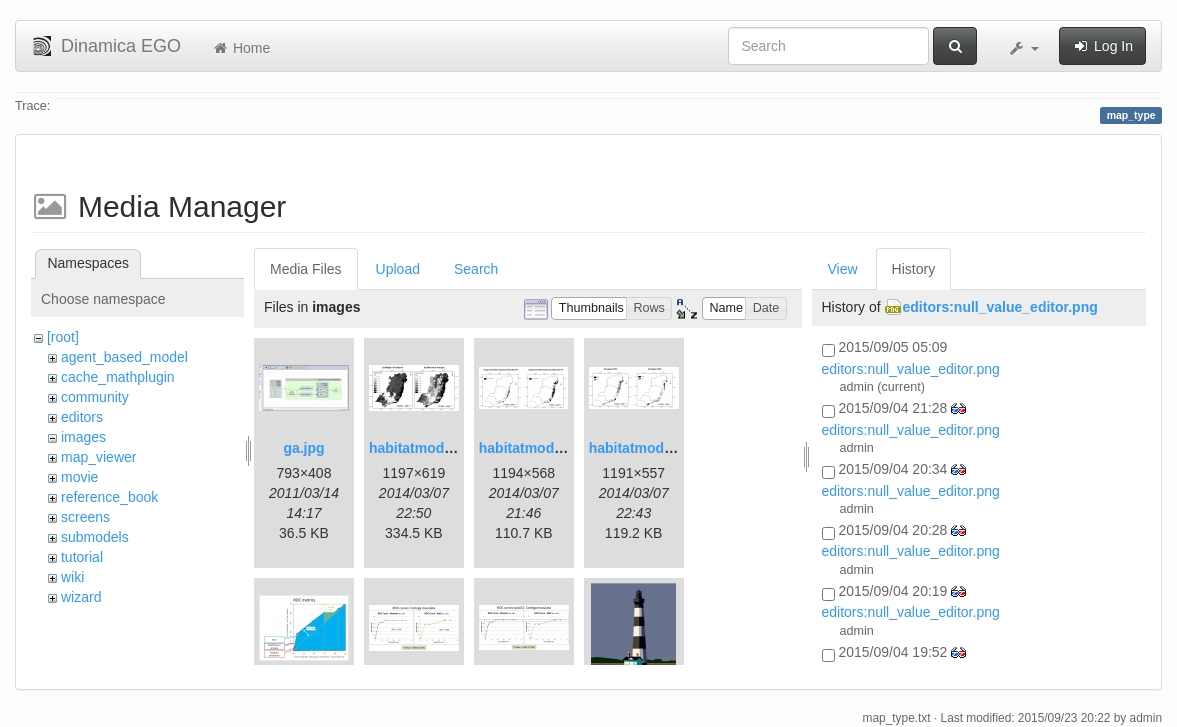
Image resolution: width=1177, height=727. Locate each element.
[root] (63, 337)
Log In (1102, 46)
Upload (398, 269)
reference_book (109, 497)
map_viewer (98, 457)
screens (85, 517)
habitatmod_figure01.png (452, 448)
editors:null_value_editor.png (1000, 307)
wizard (81, 597)
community (95, 397)
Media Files (306, 269)
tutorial (82, 557)
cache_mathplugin (118, 377)
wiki (72, 577)
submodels (95, 537)
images (83, 437)
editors (82, 417)
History (914, 269)
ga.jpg (303, 448)
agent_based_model (124, 357)
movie (79, 477)
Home (240, 48)
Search (476, 269)
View (843, 269)
